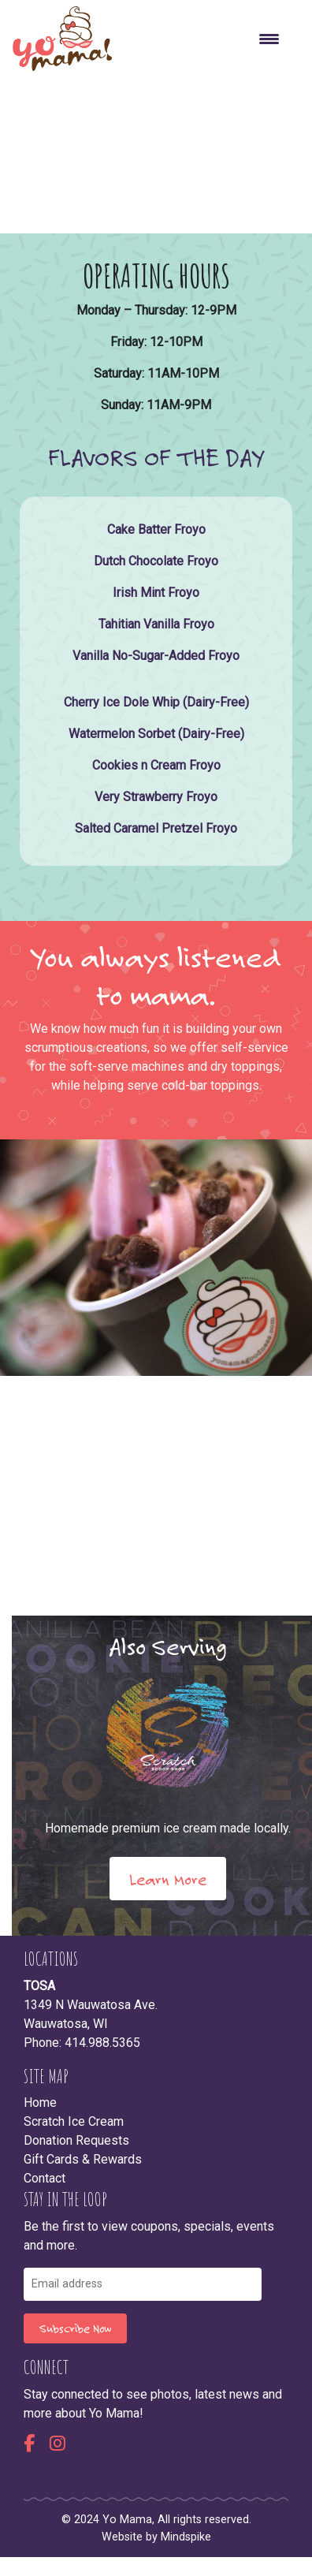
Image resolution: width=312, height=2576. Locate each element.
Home (40, 2102)
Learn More (167, 1878)
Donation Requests (76, 2140)
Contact (44, 2178)
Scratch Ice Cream (74, 2121)
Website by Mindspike (156, 2537)
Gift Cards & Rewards (83, 2159)
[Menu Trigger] (269, 39)
